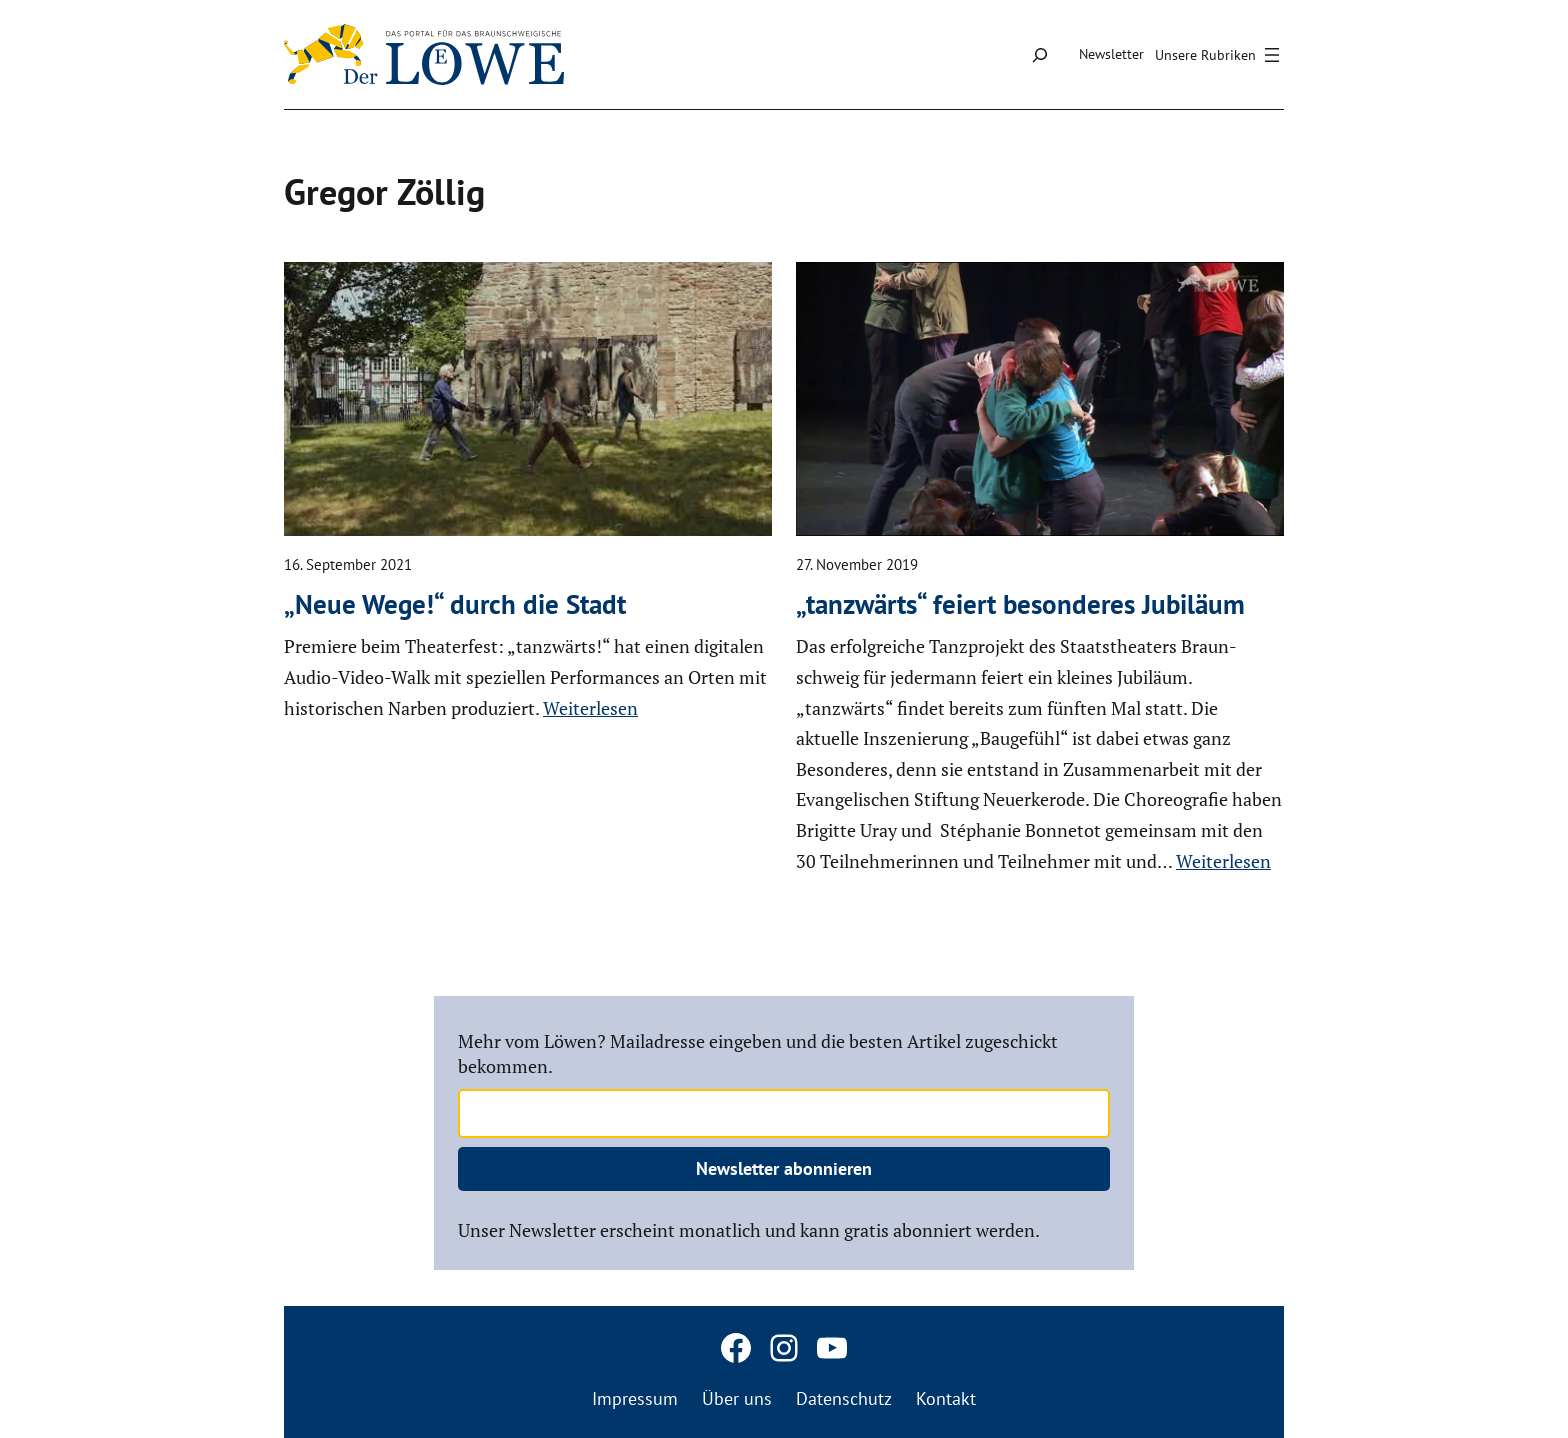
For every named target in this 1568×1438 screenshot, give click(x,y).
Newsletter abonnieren (784, 1168)
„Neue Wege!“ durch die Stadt (455, 604)
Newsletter (1111, 54)
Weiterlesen (590, 708)
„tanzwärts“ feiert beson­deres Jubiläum (1020, 604)
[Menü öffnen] (1220, 55)
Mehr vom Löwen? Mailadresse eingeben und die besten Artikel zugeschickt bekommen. (758, 1053)
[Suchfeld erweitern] (1039, 54)
